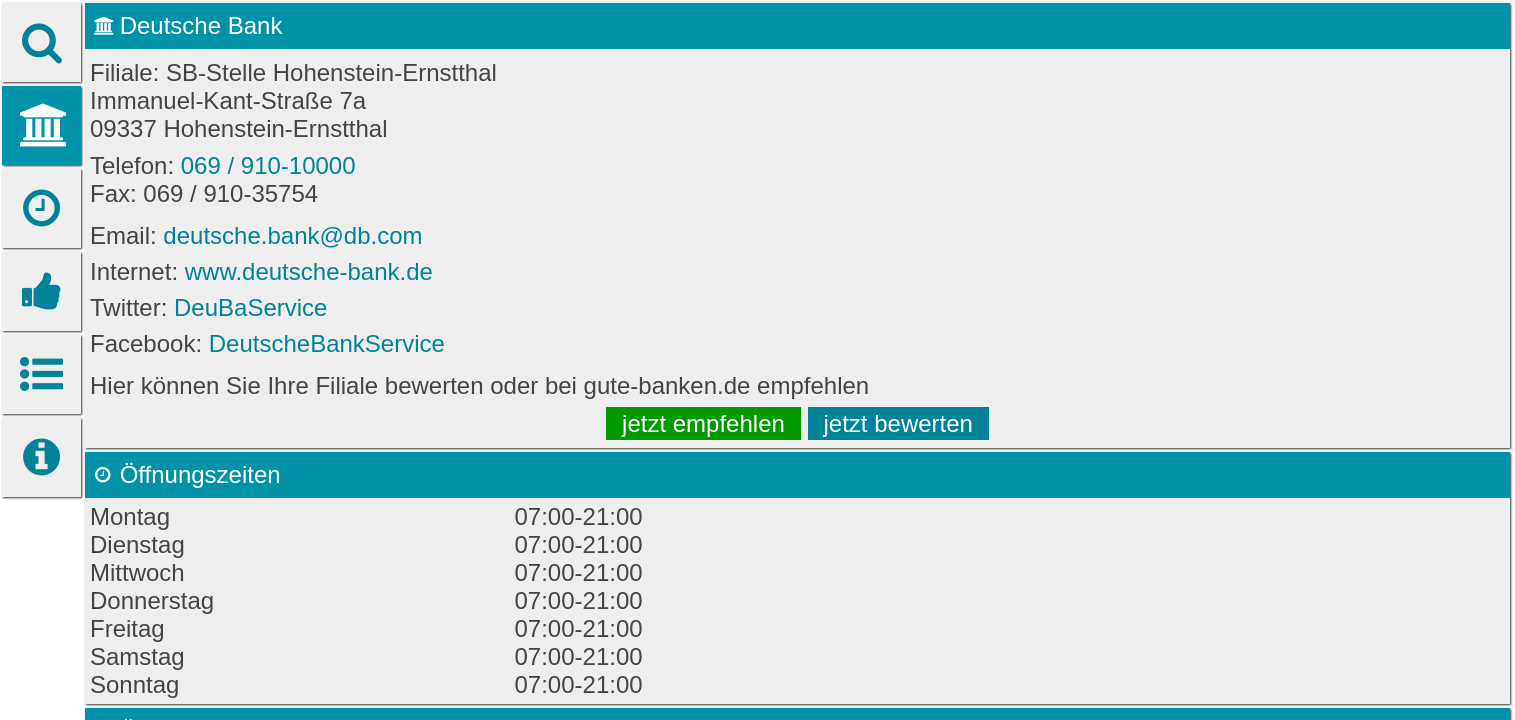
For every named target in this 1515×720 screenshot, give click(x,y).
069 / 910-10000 (268, 165)
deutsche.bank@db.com (292, 235)
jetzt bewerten (898, 423)
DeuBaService (250, 307)
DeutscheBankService (327, 343)
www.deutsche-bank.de (309, 271)
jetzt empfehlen (703, 423)
